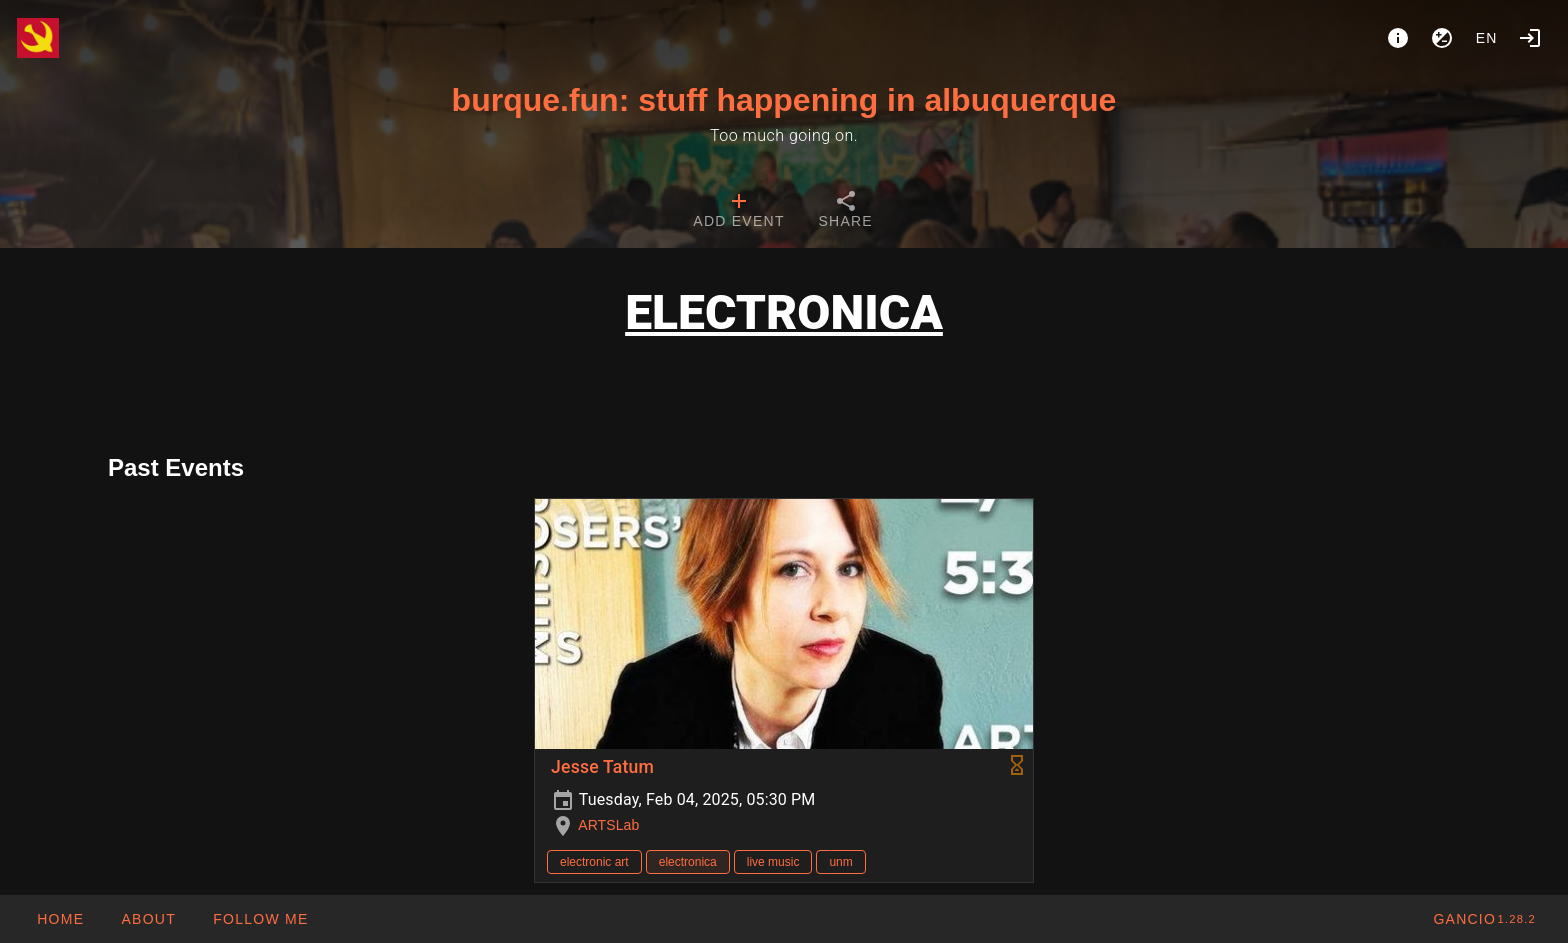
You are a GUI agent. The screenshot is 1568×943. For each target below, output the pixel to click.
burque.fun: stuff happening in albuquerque (784, 100)
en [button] (1487, 38)
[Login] (1530, 38)
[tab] (738, 212)
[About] (1398, 38)
